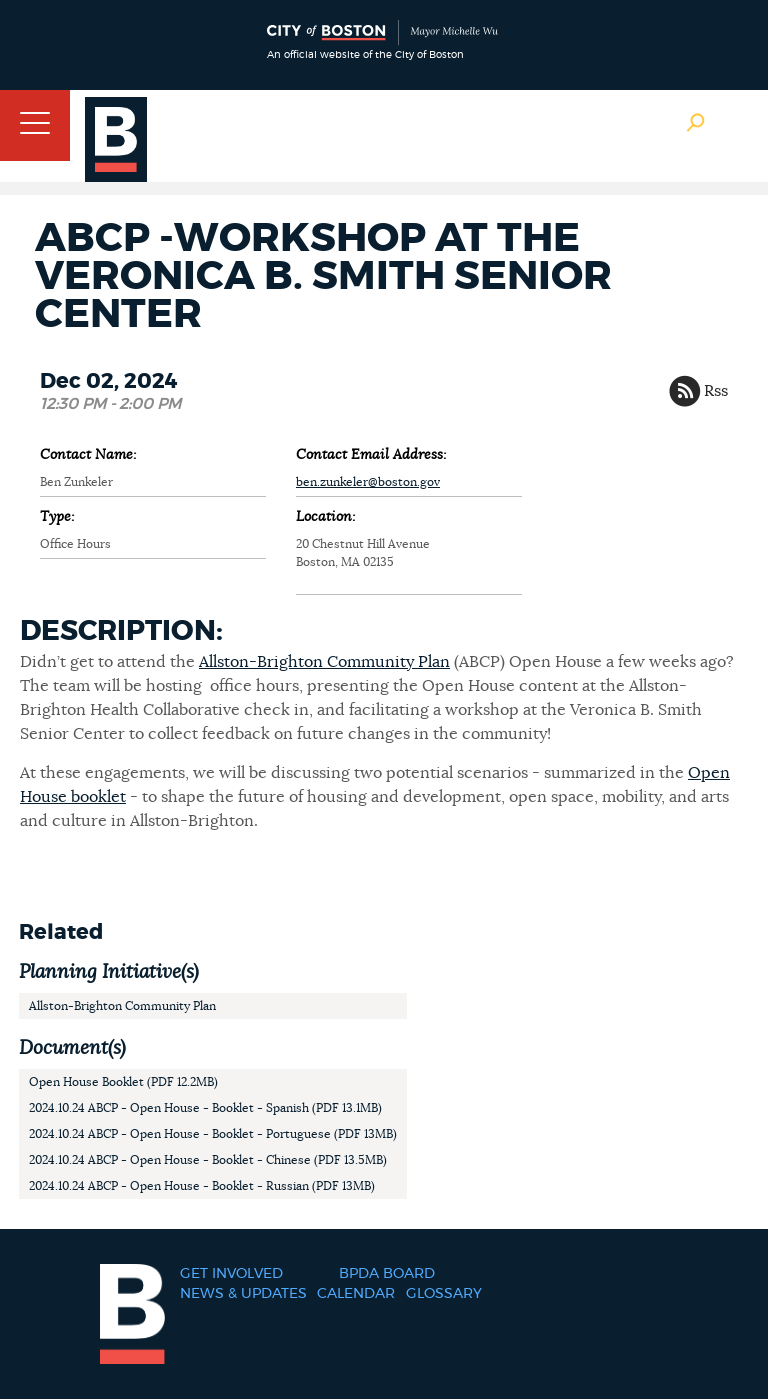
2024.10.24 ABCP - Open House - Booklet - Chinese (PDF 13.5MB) (208, 1160)
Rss (716, 391)
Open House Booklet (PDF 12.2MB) (123, 1082)
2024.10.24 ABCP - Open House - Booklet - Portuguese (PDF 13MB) (213, 1134)
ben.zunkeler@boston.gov (368, 482)
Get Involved (231, 1274)
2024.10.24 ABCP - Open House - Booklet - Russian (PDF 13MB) (202, 1186)
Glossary (444, 1294)
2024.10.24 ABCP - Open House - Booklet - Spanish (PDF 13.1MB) (205, 1108)
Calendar (356, 1294)
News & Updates (243, 1294)
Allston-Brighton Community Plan (324, 662)
